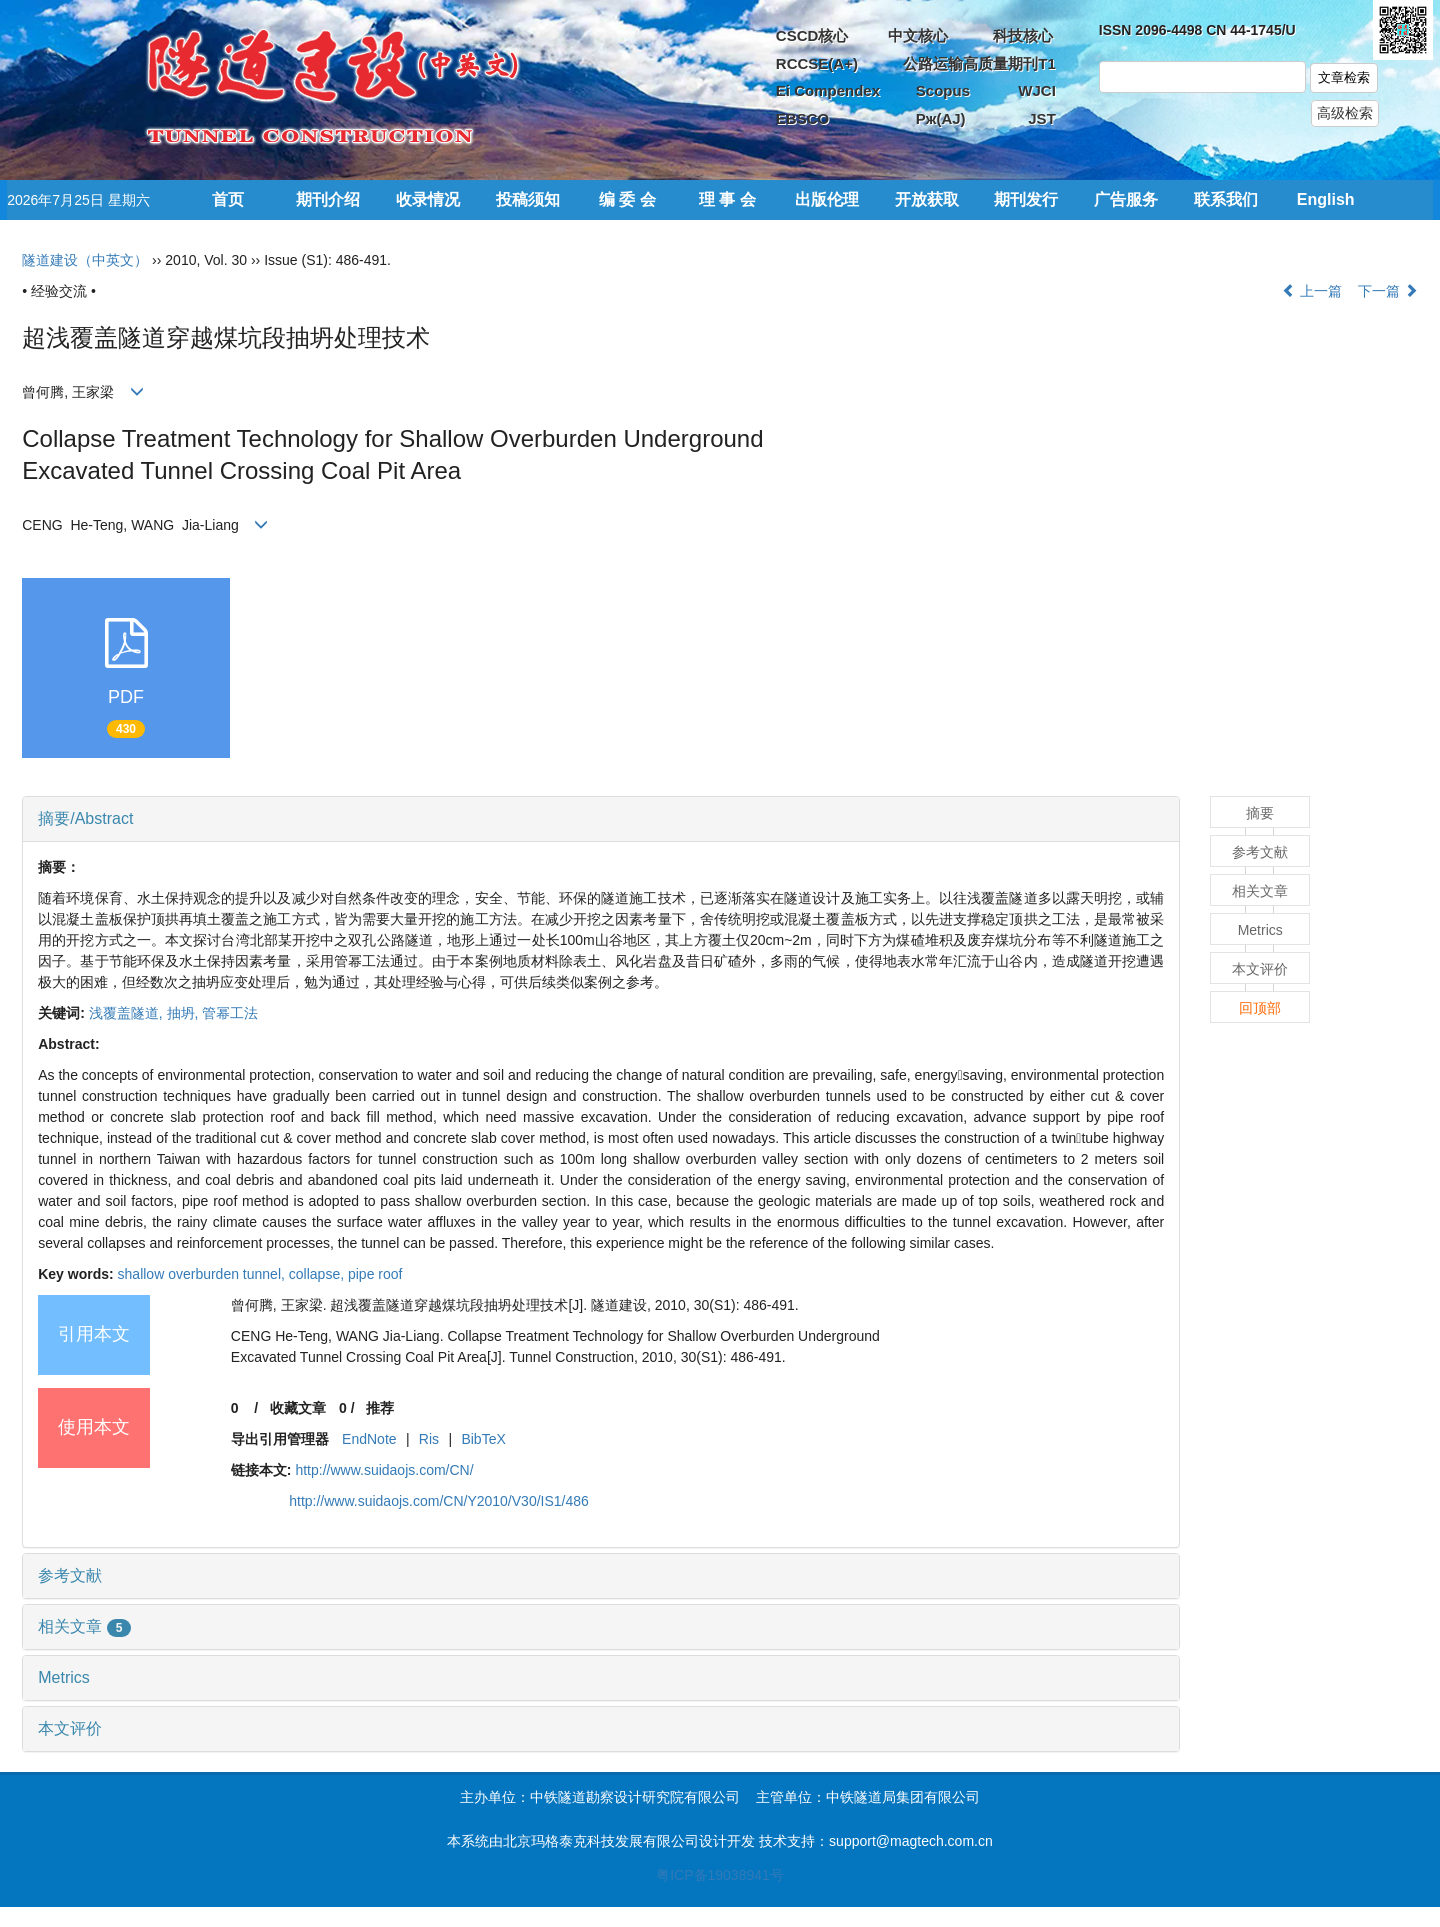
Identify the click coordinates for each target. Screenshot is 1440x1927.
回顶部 (1260, 1008)
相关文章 (84, 1626)
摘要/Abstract (85, 818)
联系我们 (1226, 199)
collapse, (318, 1274)
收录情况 (428, 199)
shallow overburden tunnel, (203, 1274)
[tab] (601, 819)
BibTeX (483, 1439)
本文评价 (70, 1728)
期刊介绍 (328, 199)
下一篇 (1388, 291)
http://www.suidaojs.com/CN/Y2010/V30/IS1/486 (439, 1501)
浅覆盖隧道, (128, 1013)
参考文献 (70, 1575)
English (1326, 199)
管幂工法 (230, 1013)
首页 (228, 199)
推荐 (380, 1408)
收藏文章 (298, 1408)
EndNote (369, 1439)
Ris (429, 1439)
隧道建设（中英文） (85, 260)
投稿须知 (528, 199)
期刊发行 (1026, 199)
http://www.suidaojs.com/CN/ (384, 1470)
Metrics (64, 1677)
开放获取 (927, 199)
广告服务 (1126, 199)
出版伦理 (827, 199)
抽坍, (185, 1013)
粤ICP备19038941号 (720, 1875)
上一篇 (1312, 291)
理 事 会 (727, 199)
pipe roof (375, 1274)
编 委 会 (627, 199)
